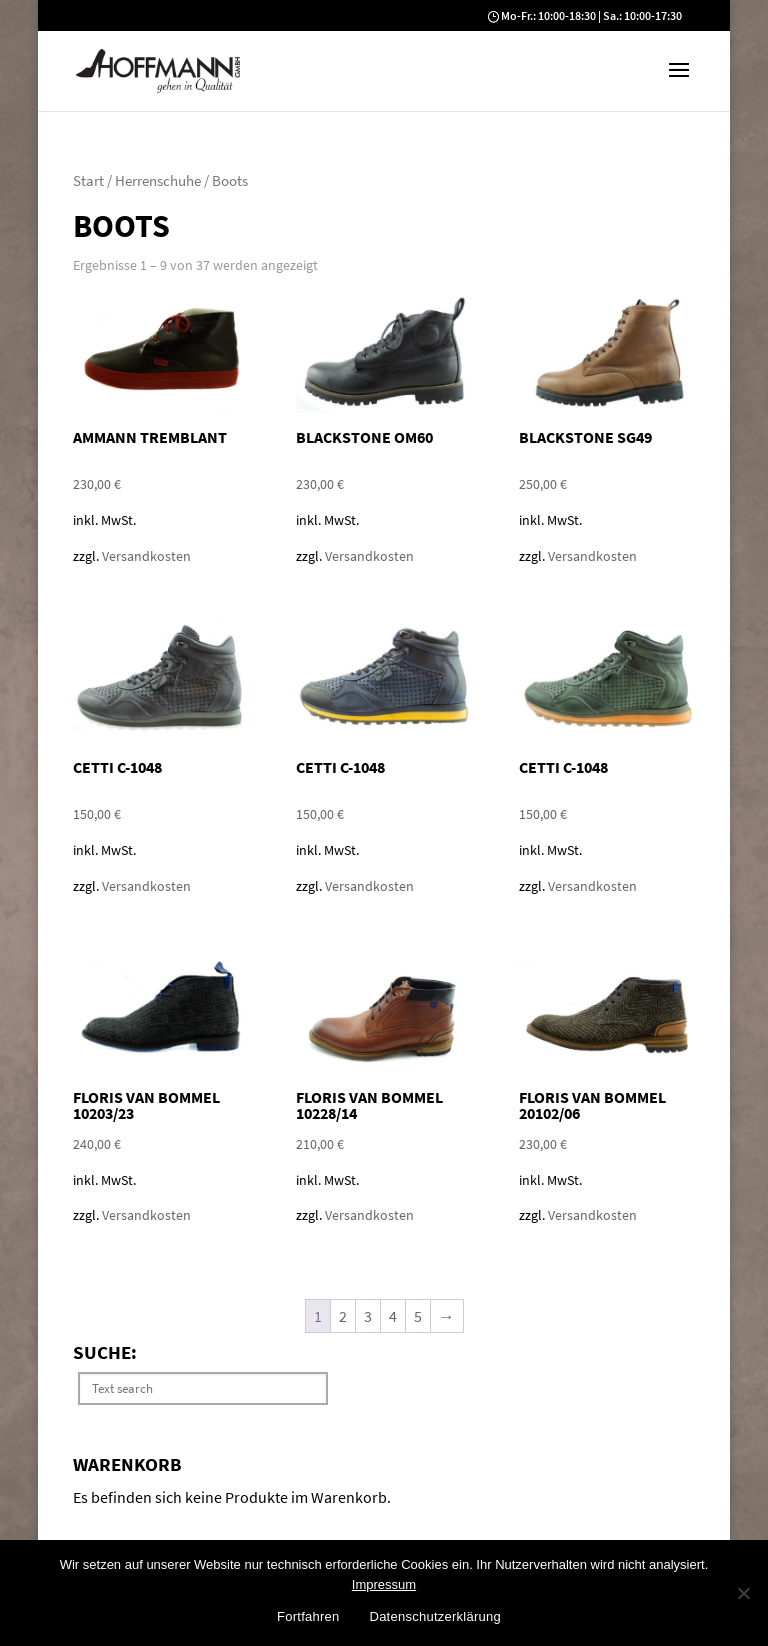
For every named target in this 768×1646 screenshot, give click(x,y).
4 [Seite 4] (393, 1316)
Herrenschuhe (158, 181)
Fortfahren (308, 1616)
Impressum (384, 1584)
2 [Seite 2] (343, 1316)
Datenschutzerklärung (435, 1616)
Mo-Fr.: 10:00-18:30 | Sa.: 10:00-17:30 (591, 15)
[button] (679, 83)
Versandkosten (146, 556)
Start (88, 181)
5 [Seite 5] (418, 1316)
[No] (743, 1593)
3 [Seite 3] (368, 1316)
